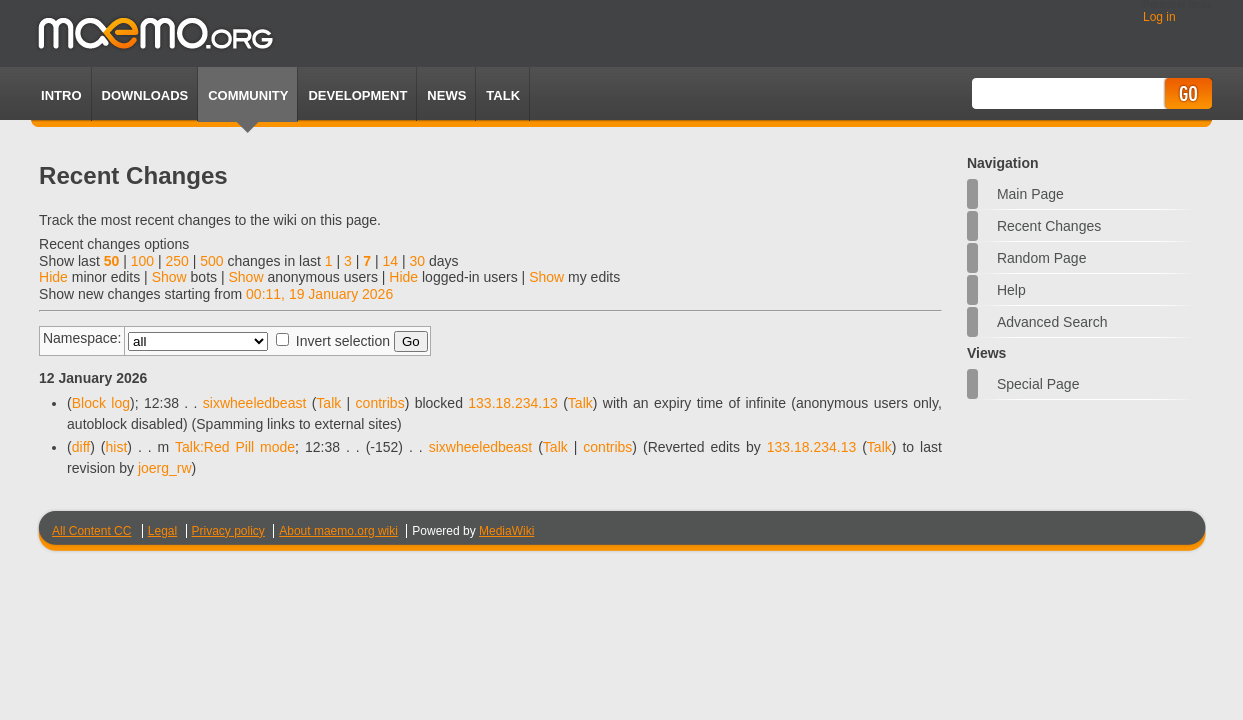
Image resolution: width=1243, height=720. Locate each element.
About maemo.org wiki (338, 531)
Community (248, 95)
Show (169, 277)
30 (417, 261)
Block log (101, 403)
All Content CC (91, 531)
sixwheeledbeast (255, 403)
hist (116, 447)
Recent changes (1049, 226)
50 (112, 261)
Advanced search (1052, 322)
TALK (503, 95)
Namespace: (82, 338)
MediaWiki (506, 531)
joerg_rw (165, 468)
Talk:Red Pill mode (235, 447)
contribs (380, 403)
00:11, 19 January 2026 (319, 294)
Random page (1042, 258)
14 (390, 261)
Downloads (145, 95)
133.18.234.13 (513, 403)
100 (142, 261)
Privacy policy (228, 531)
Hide (53, 277)
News (446, 95)
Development (357, 95)
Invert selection (343, 341)
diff (81, 447)
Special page (1038, 384)
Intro (61, 95)
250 (176, 261)
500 (211, 261)
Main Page (1030, 194)
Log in (1159, 17)
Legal (162, 531)
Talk (328, 403)
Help (1011, 290)
